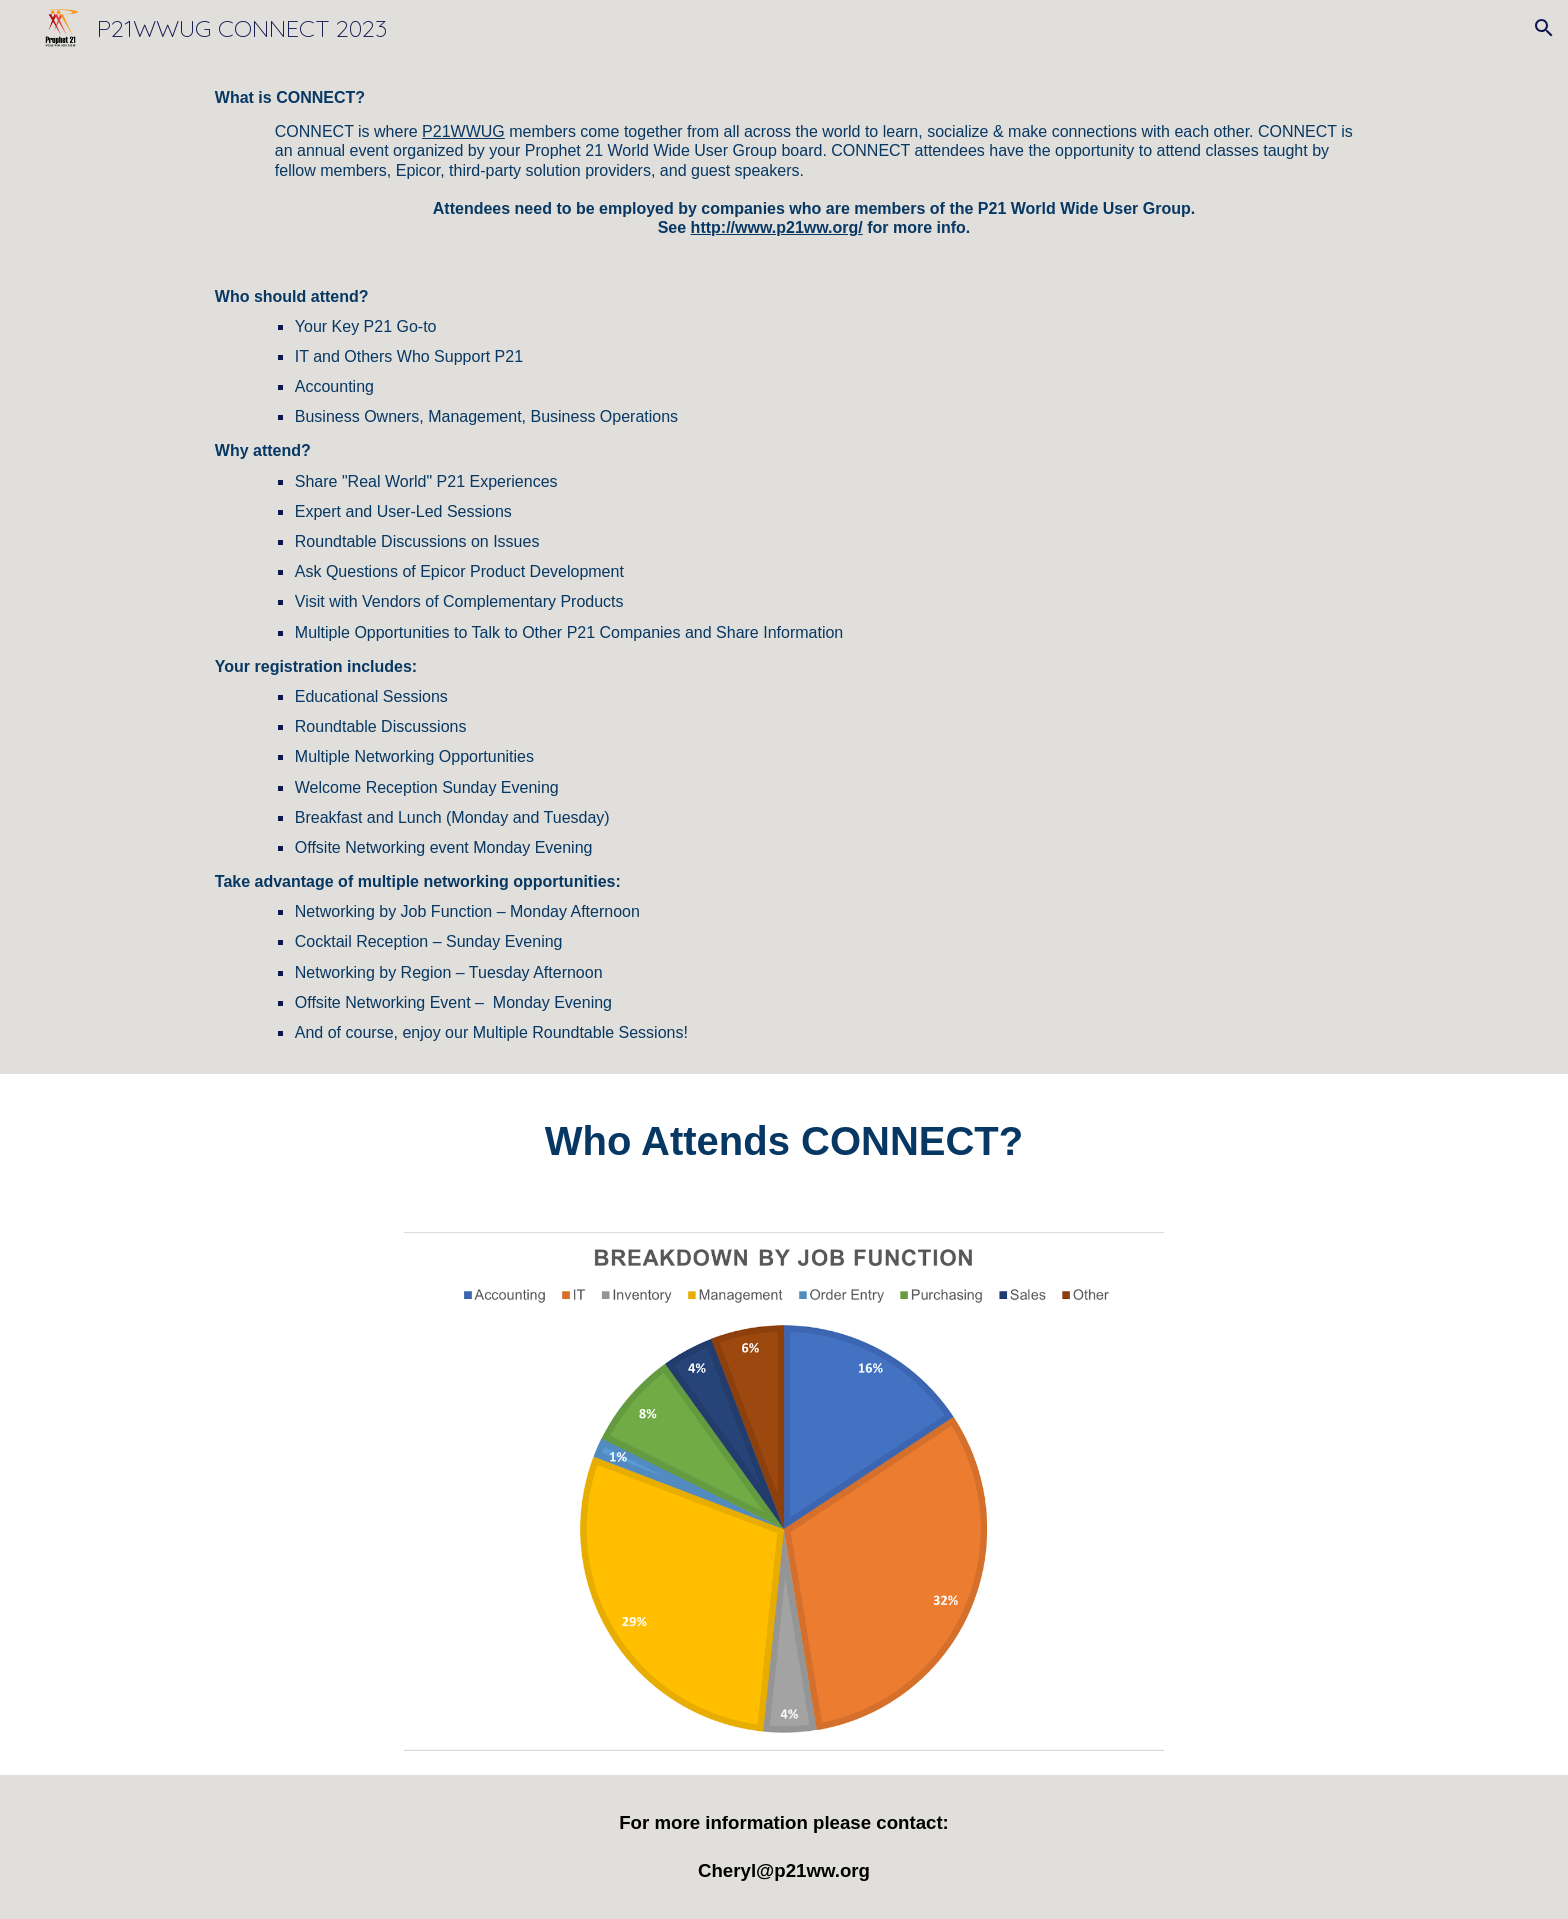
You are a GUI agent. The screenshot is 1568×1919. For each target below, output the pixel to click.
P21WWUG (463, 131)
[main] (784, 565)
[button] (1544, 28)
